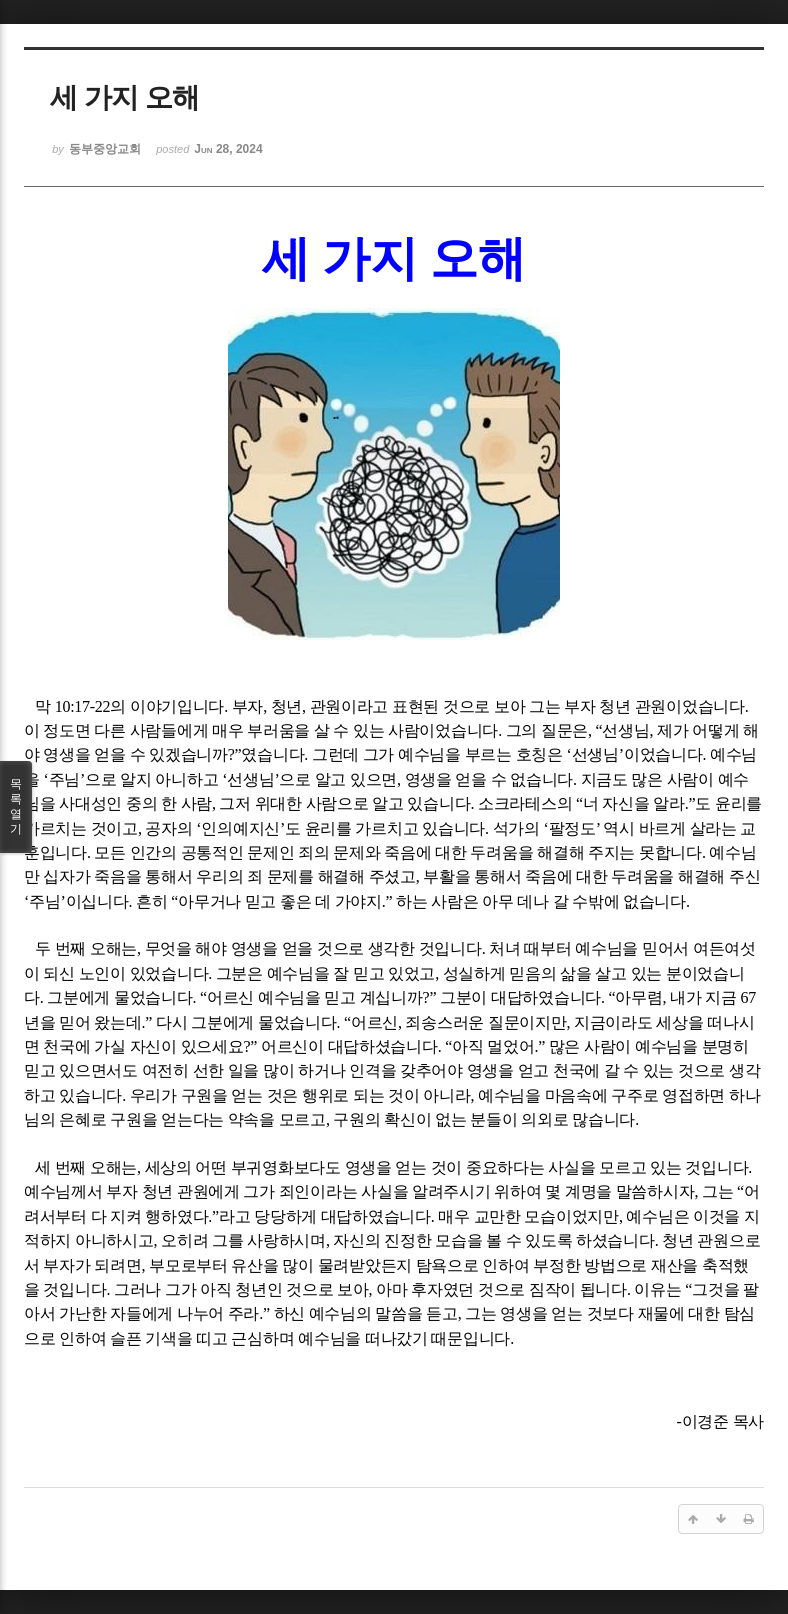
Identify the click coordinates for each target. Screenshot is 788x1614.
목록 (16, 807)
